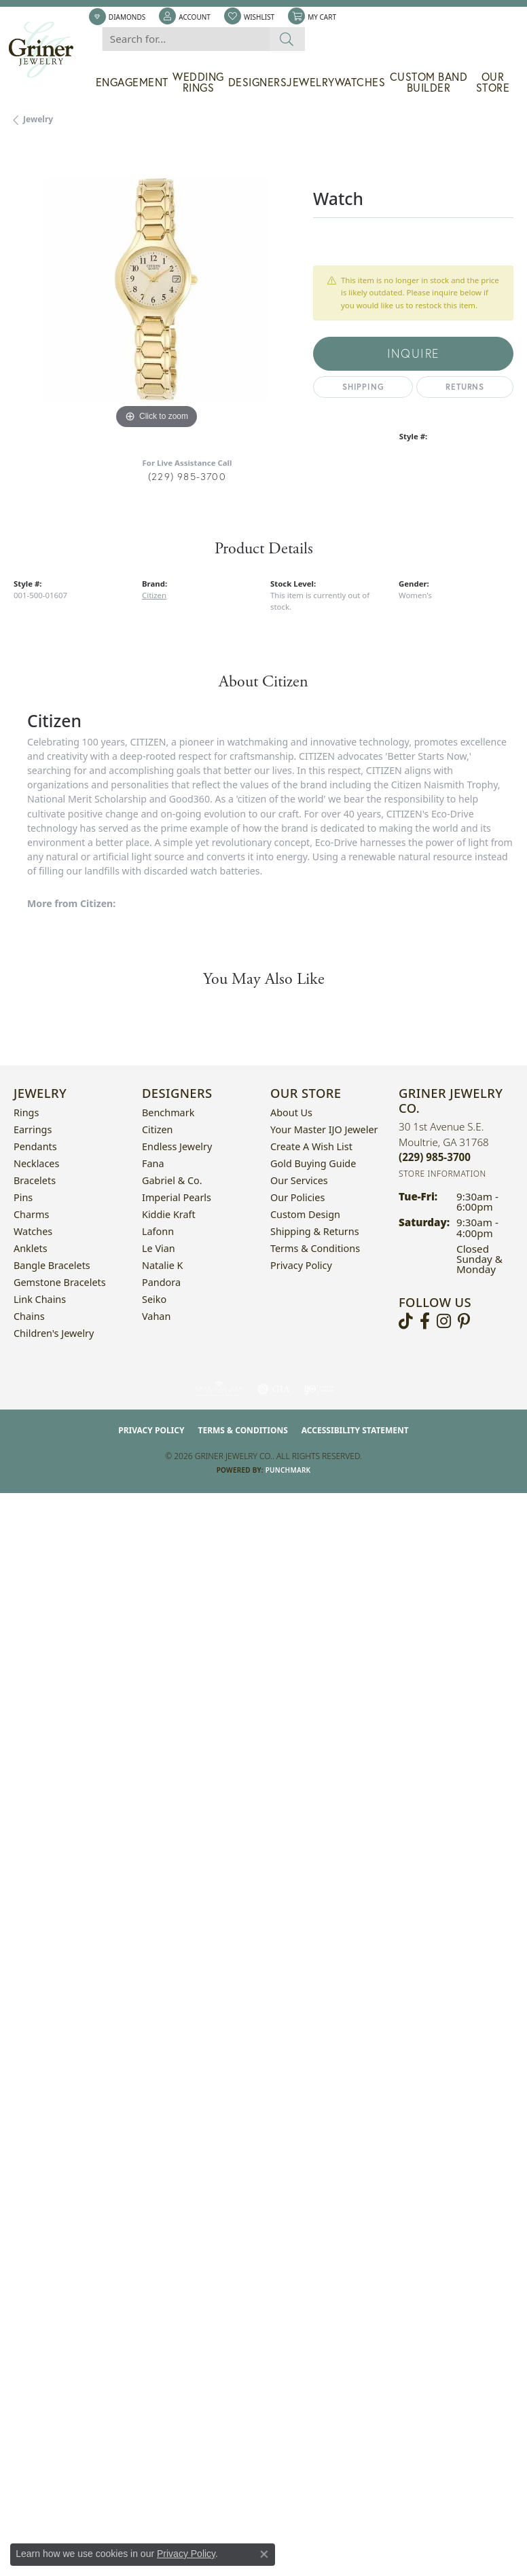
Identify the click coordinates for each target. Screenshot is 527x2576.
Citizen (154, 595)
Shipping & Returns (314, 1231)
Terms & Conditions (315, 1248)
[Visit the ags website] (219, 1389)
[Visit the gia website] (273, 1389)
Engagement (132, 82)
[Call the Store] (435, 1157)
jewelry (38, 119)
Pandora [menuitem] (161, 1282)
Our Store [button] (493, 82)
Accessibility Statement (355, 1430)
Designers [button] (257, 82)
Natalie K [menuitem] (162, 1265)
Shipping (363, 387)
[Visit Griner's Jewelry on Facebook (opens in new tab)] (425, 1321)
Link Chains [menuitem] (40, 1299)
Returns (465, 387)
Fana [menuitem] (153, 1163)
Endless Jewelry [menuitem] (177, 1146)
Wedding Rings (198, 82)
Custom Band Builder (429, 82)
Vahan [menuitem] (156, 1316)
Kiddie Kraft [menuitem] (169, 1214)
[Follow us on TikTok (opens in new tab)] (406, 1321)
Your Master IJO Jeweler (324, 1129)
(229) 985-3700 (187, 476)
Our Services (299, 1180)
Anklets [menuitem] (31, 1248)
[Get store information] (442, 1173)
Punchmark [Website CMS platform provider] (288, 1470)
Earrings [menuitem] (33, 1129)
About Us (291, 1112)
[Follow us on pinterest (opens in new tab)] (464, 1321)
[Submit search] (287, 39)
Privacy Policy (301, 1265)
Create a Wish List (311, 1146)
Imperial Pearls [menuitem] (176, 1197)
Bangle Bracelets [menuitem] (52, 1265)
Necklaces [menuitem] (36, 1163)
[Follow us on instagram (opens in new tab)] (444, 1321)
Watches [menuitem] (33, 1231)
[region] (156, 290)
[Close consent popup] (264, 2554)
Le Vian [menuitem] (158, 1248)
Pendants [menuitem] (35, 1146)
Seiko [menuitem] (154, 1299)
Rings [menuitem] (26, 1112)
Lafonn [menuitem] (158, 1231)
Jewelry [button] (311, 82)
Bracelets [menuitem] (35, 1180)
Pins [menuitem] (23, 1197)
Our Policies (297, 1197)
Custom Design (305, 1214)
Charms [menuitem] (31, 1214)
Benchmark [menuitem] (168, 1112)
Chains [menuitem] (29, 1316)
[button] (185, 17)
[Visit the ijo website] (319, 1389)
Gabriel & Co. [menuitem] (172, 1180)
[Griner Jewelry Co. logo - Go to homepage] (48, 50)
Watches (360, 82)
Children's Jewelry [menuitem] (54, 1333)
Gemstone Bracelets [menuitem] (60, 1282)
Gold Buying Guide (313, 1163)
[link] (117, 17)
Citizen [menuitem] (157, 1129)
